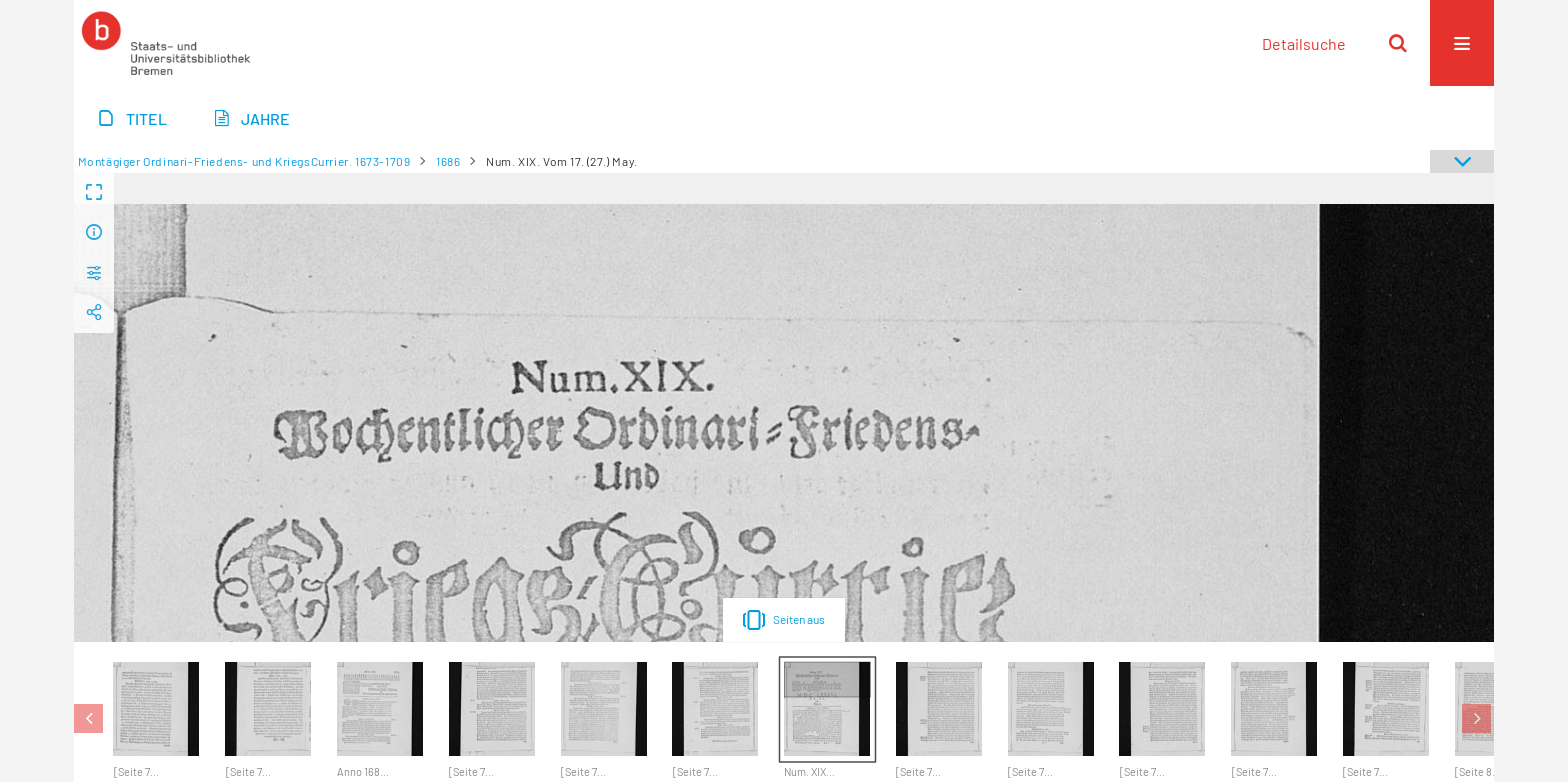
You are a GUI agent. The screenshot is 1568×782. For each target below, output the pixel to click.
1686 (448, 161)
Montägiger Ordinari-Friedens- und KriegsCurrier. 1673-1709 (244, 161)
